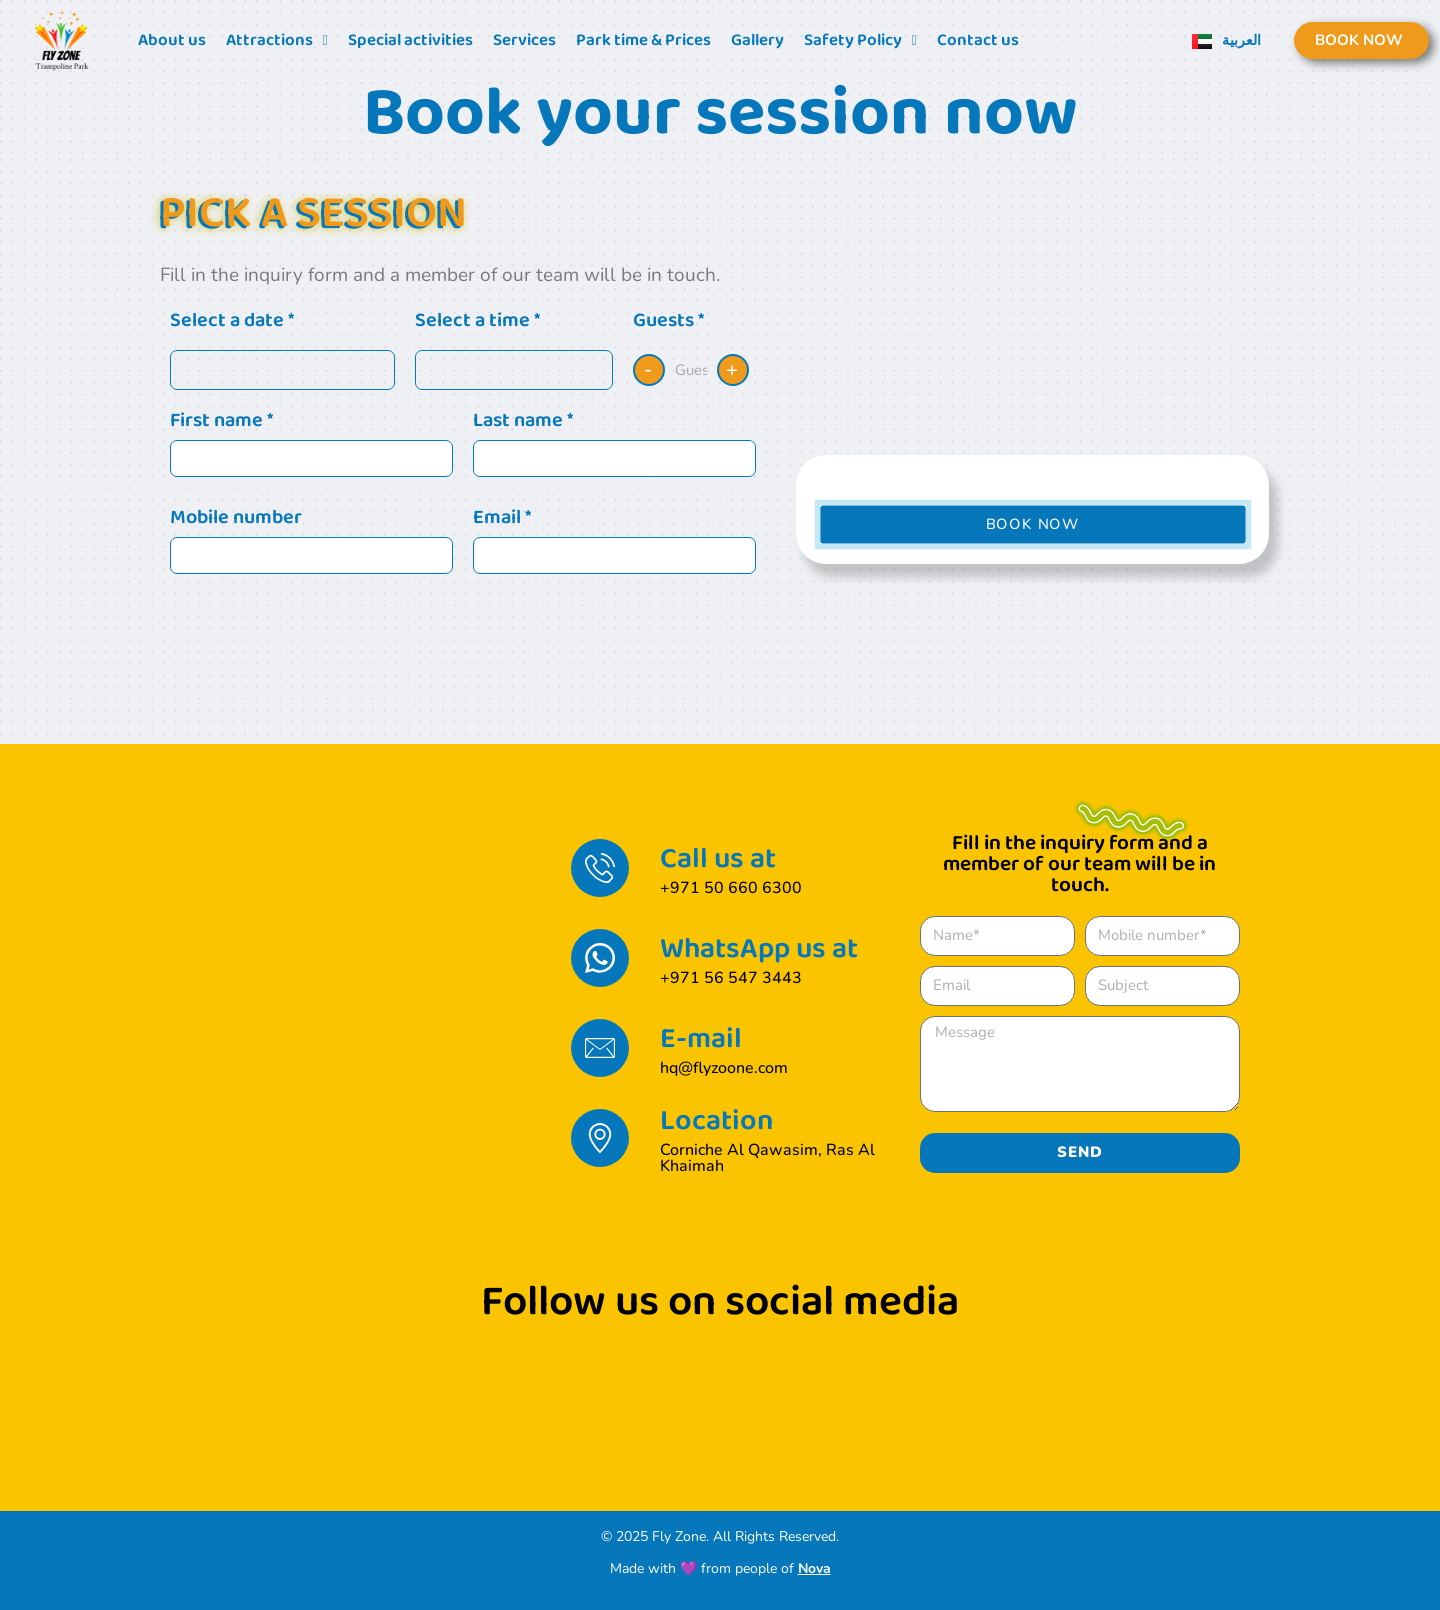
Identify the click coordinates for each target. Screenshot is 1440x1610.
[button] (1032, 524)
